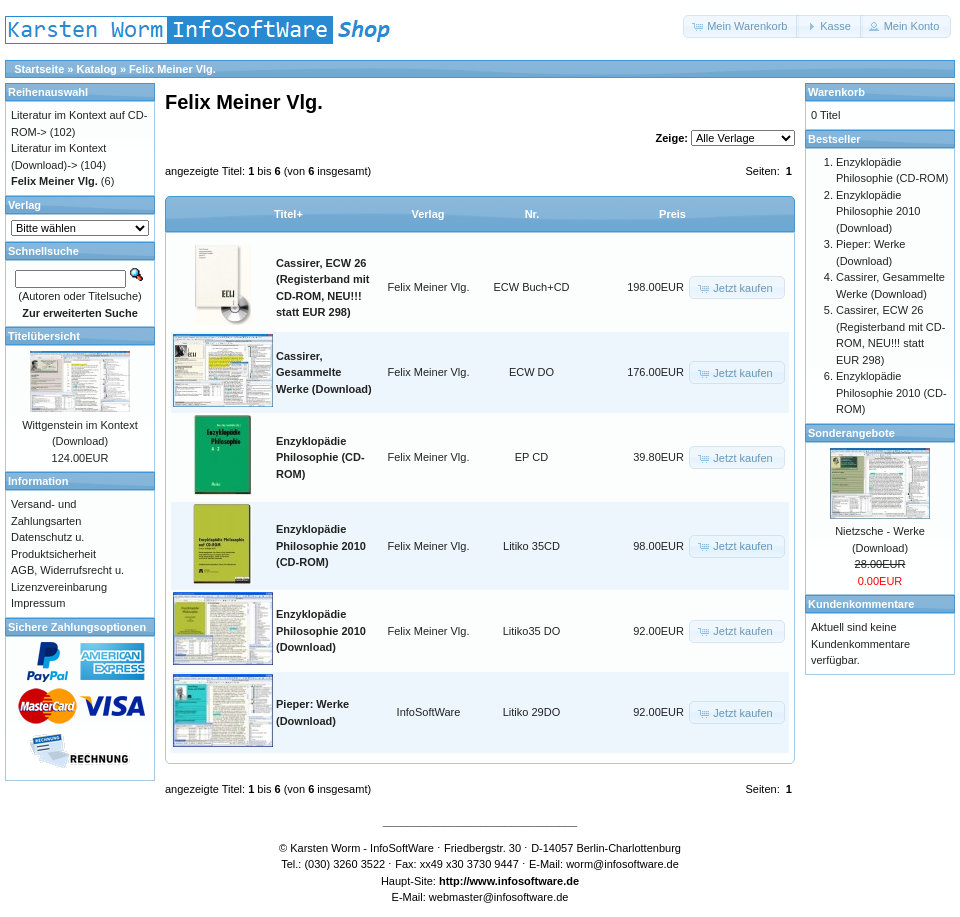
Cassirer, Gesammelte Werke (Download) (324, 372)
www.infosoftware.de (525, 881)
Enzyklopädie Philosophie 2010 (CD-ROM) (321, 545)
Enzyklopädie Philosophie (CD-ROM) (320, 457)
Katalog (97, 69)
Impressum (38, 603)
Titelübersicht (44, 336)
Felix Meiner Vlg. (172, 69)
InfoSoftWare (429, 712)
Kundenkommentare (861, 604)
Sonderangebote (851, 433)
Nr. (532, 214)
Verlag (427, 214)
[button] (741, 26)
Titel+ (288, 214)
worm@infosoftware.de (622, 864)
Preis (672, 214)
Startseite (39, 69)
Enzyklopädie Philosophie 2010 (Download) (321, 630)
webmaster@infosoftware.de (499, 897)
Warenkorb (836, 92)
